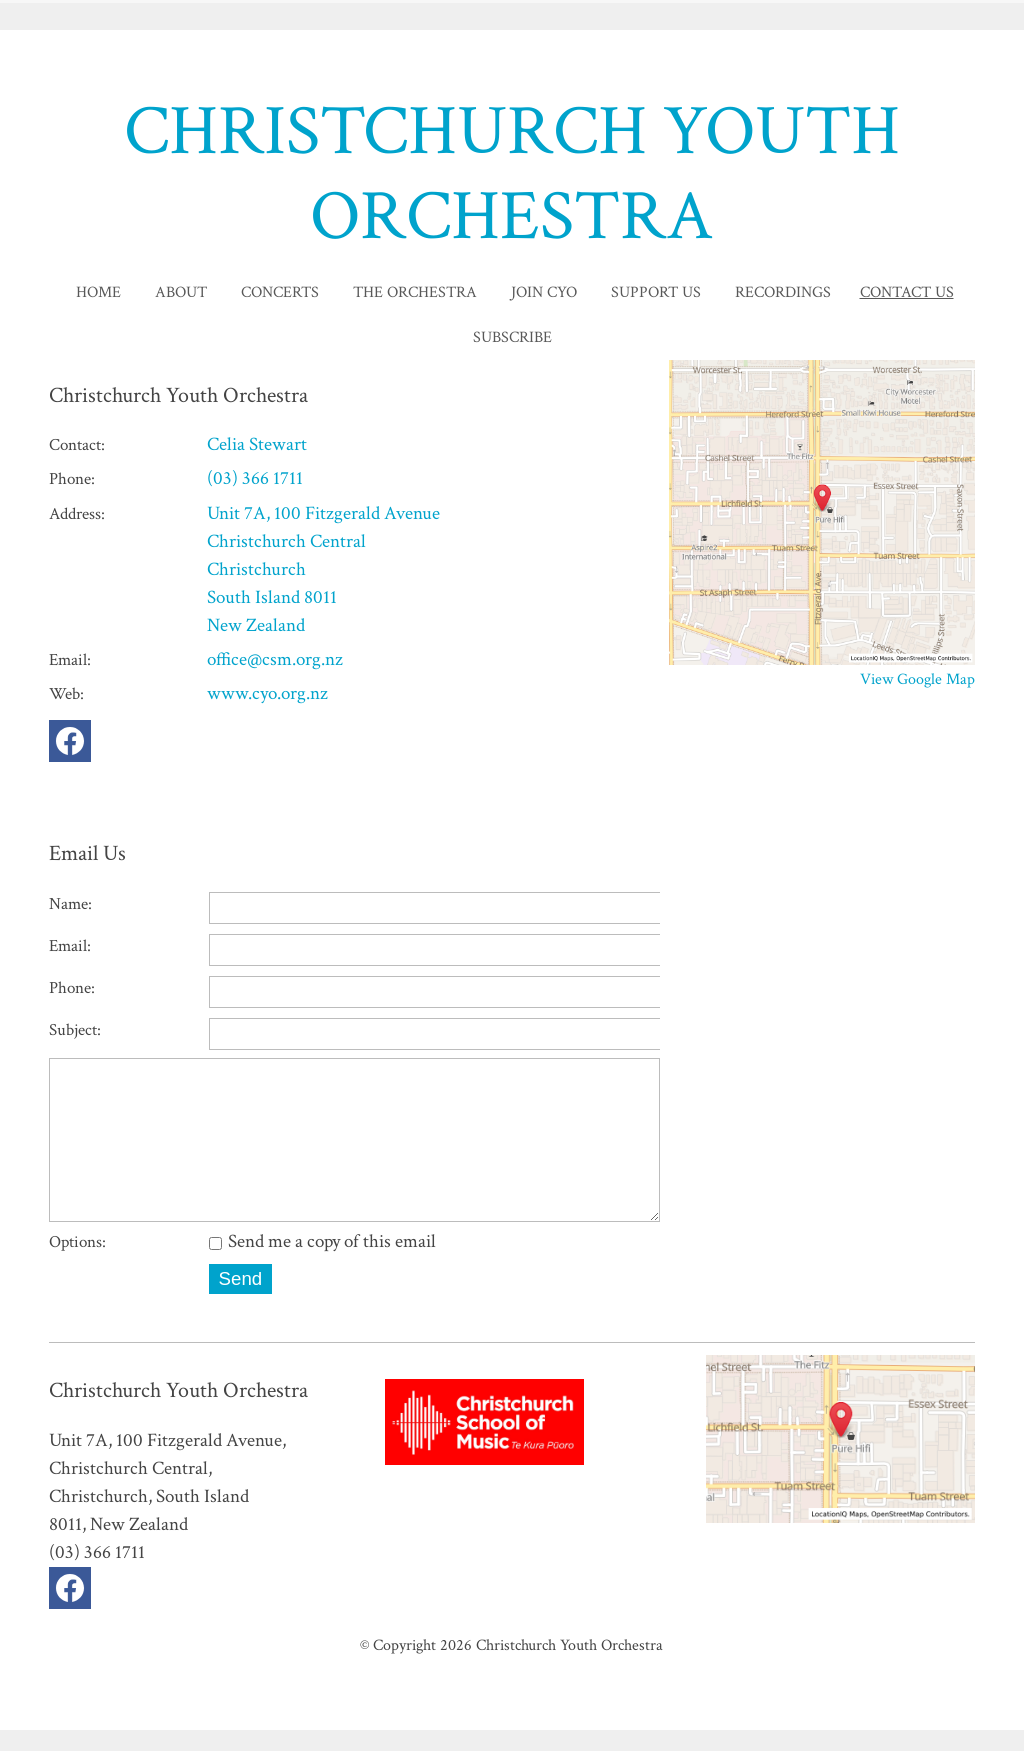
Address (75, 514)
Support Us (656, 292)
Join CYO (544, 292)
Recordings (783, 292)
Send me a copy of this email (322, 1262)
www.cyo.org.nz (267, 693)
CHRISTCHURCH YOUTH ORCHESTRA (512, 174)
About (181, 292)
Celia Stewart (257, 444)
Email (68, 660)
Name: (70, 904)
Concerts (280, 292)
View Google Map (917, 679)
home (98, 292)
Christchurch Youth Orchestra (569, 1666)
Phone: (72, 988)
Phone (70, 479)
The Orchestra (415, 292)
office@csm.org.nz (275, 659)
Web (64, 694)
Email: (70, 946)
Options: (77, 1263)
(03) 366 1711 (255, 478)
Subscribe (512, 337)
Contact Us (907, 292)
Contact (75, 445)
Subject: (75, 1030)
